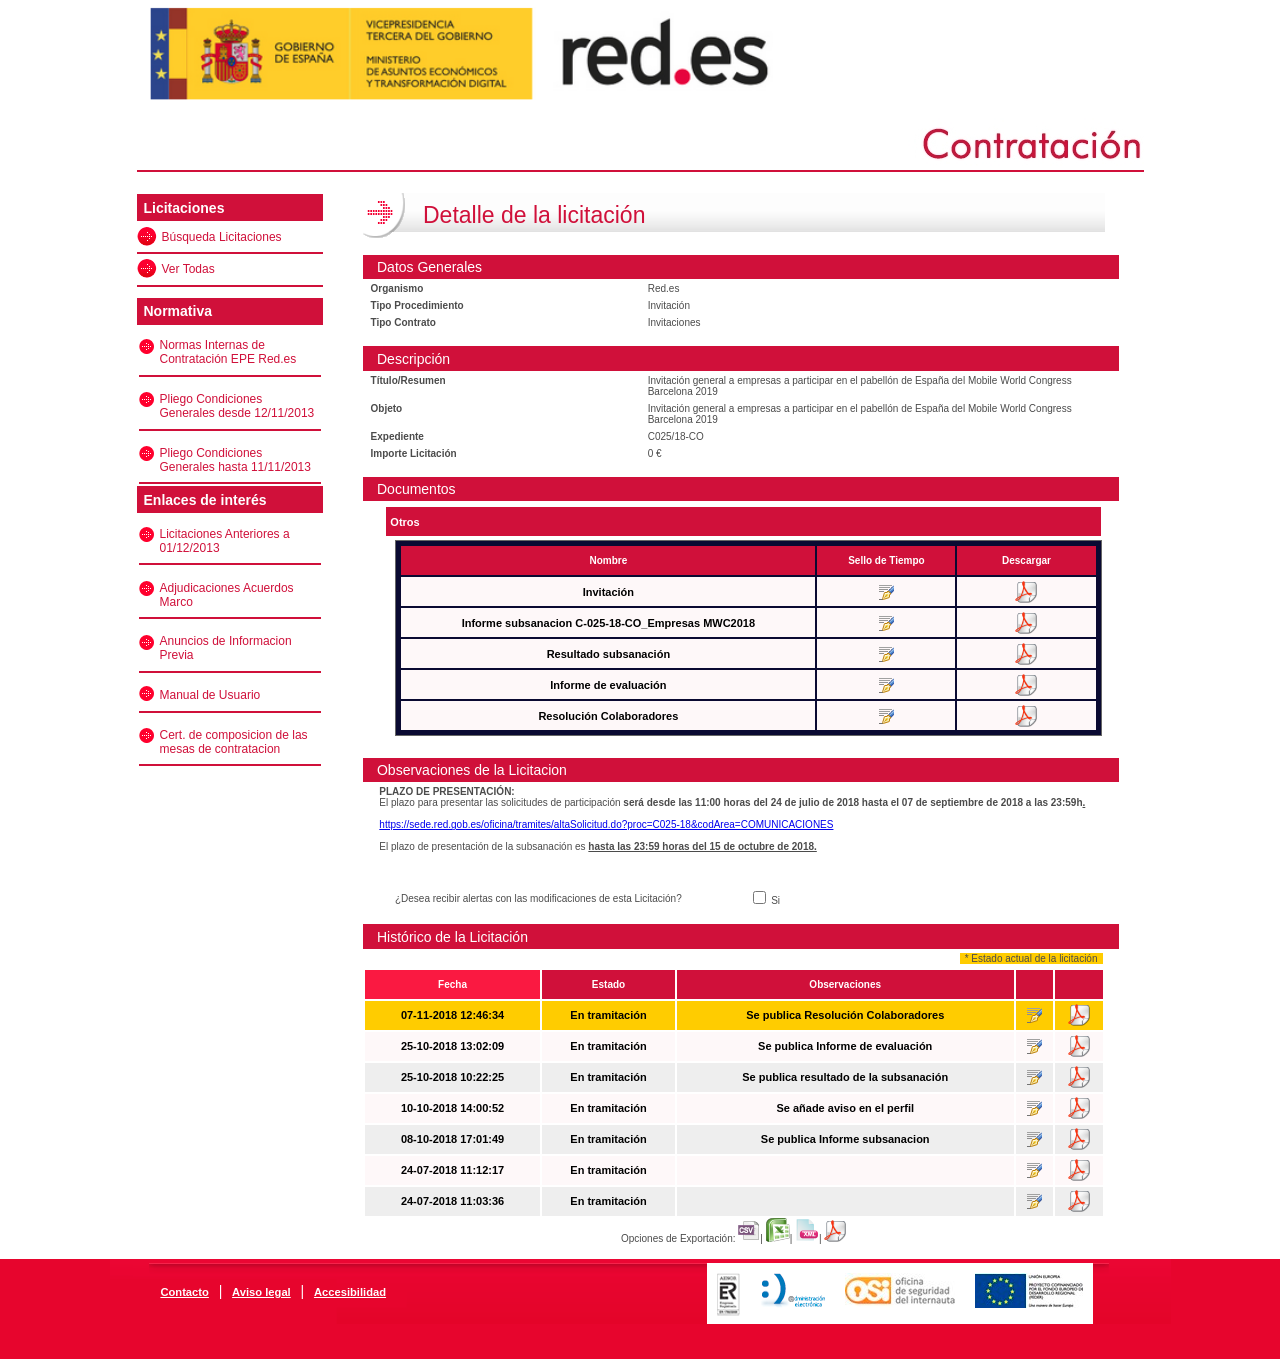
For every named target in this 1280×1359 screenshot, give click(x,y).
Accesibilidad (350, 1292)
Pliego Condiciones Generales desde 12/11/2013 (237, 406)
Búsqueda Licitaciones (222, 237)
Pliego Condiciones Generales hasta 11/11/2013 (235, 460)
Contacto (184, 1292)
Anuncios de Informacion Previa (226, 648)
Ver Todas (188, 269)
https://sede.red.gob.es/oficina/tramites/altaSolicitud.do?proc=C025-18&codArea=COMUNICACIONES (606, 824)
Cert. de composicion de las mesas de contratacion (234, 742)
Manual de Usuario (210, 695)
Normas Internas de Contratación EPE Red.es (228, 352)
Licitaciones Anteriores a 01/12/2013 (225, 541)
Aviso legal (261, 1292)
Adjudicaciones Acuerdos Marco (227, 595)
